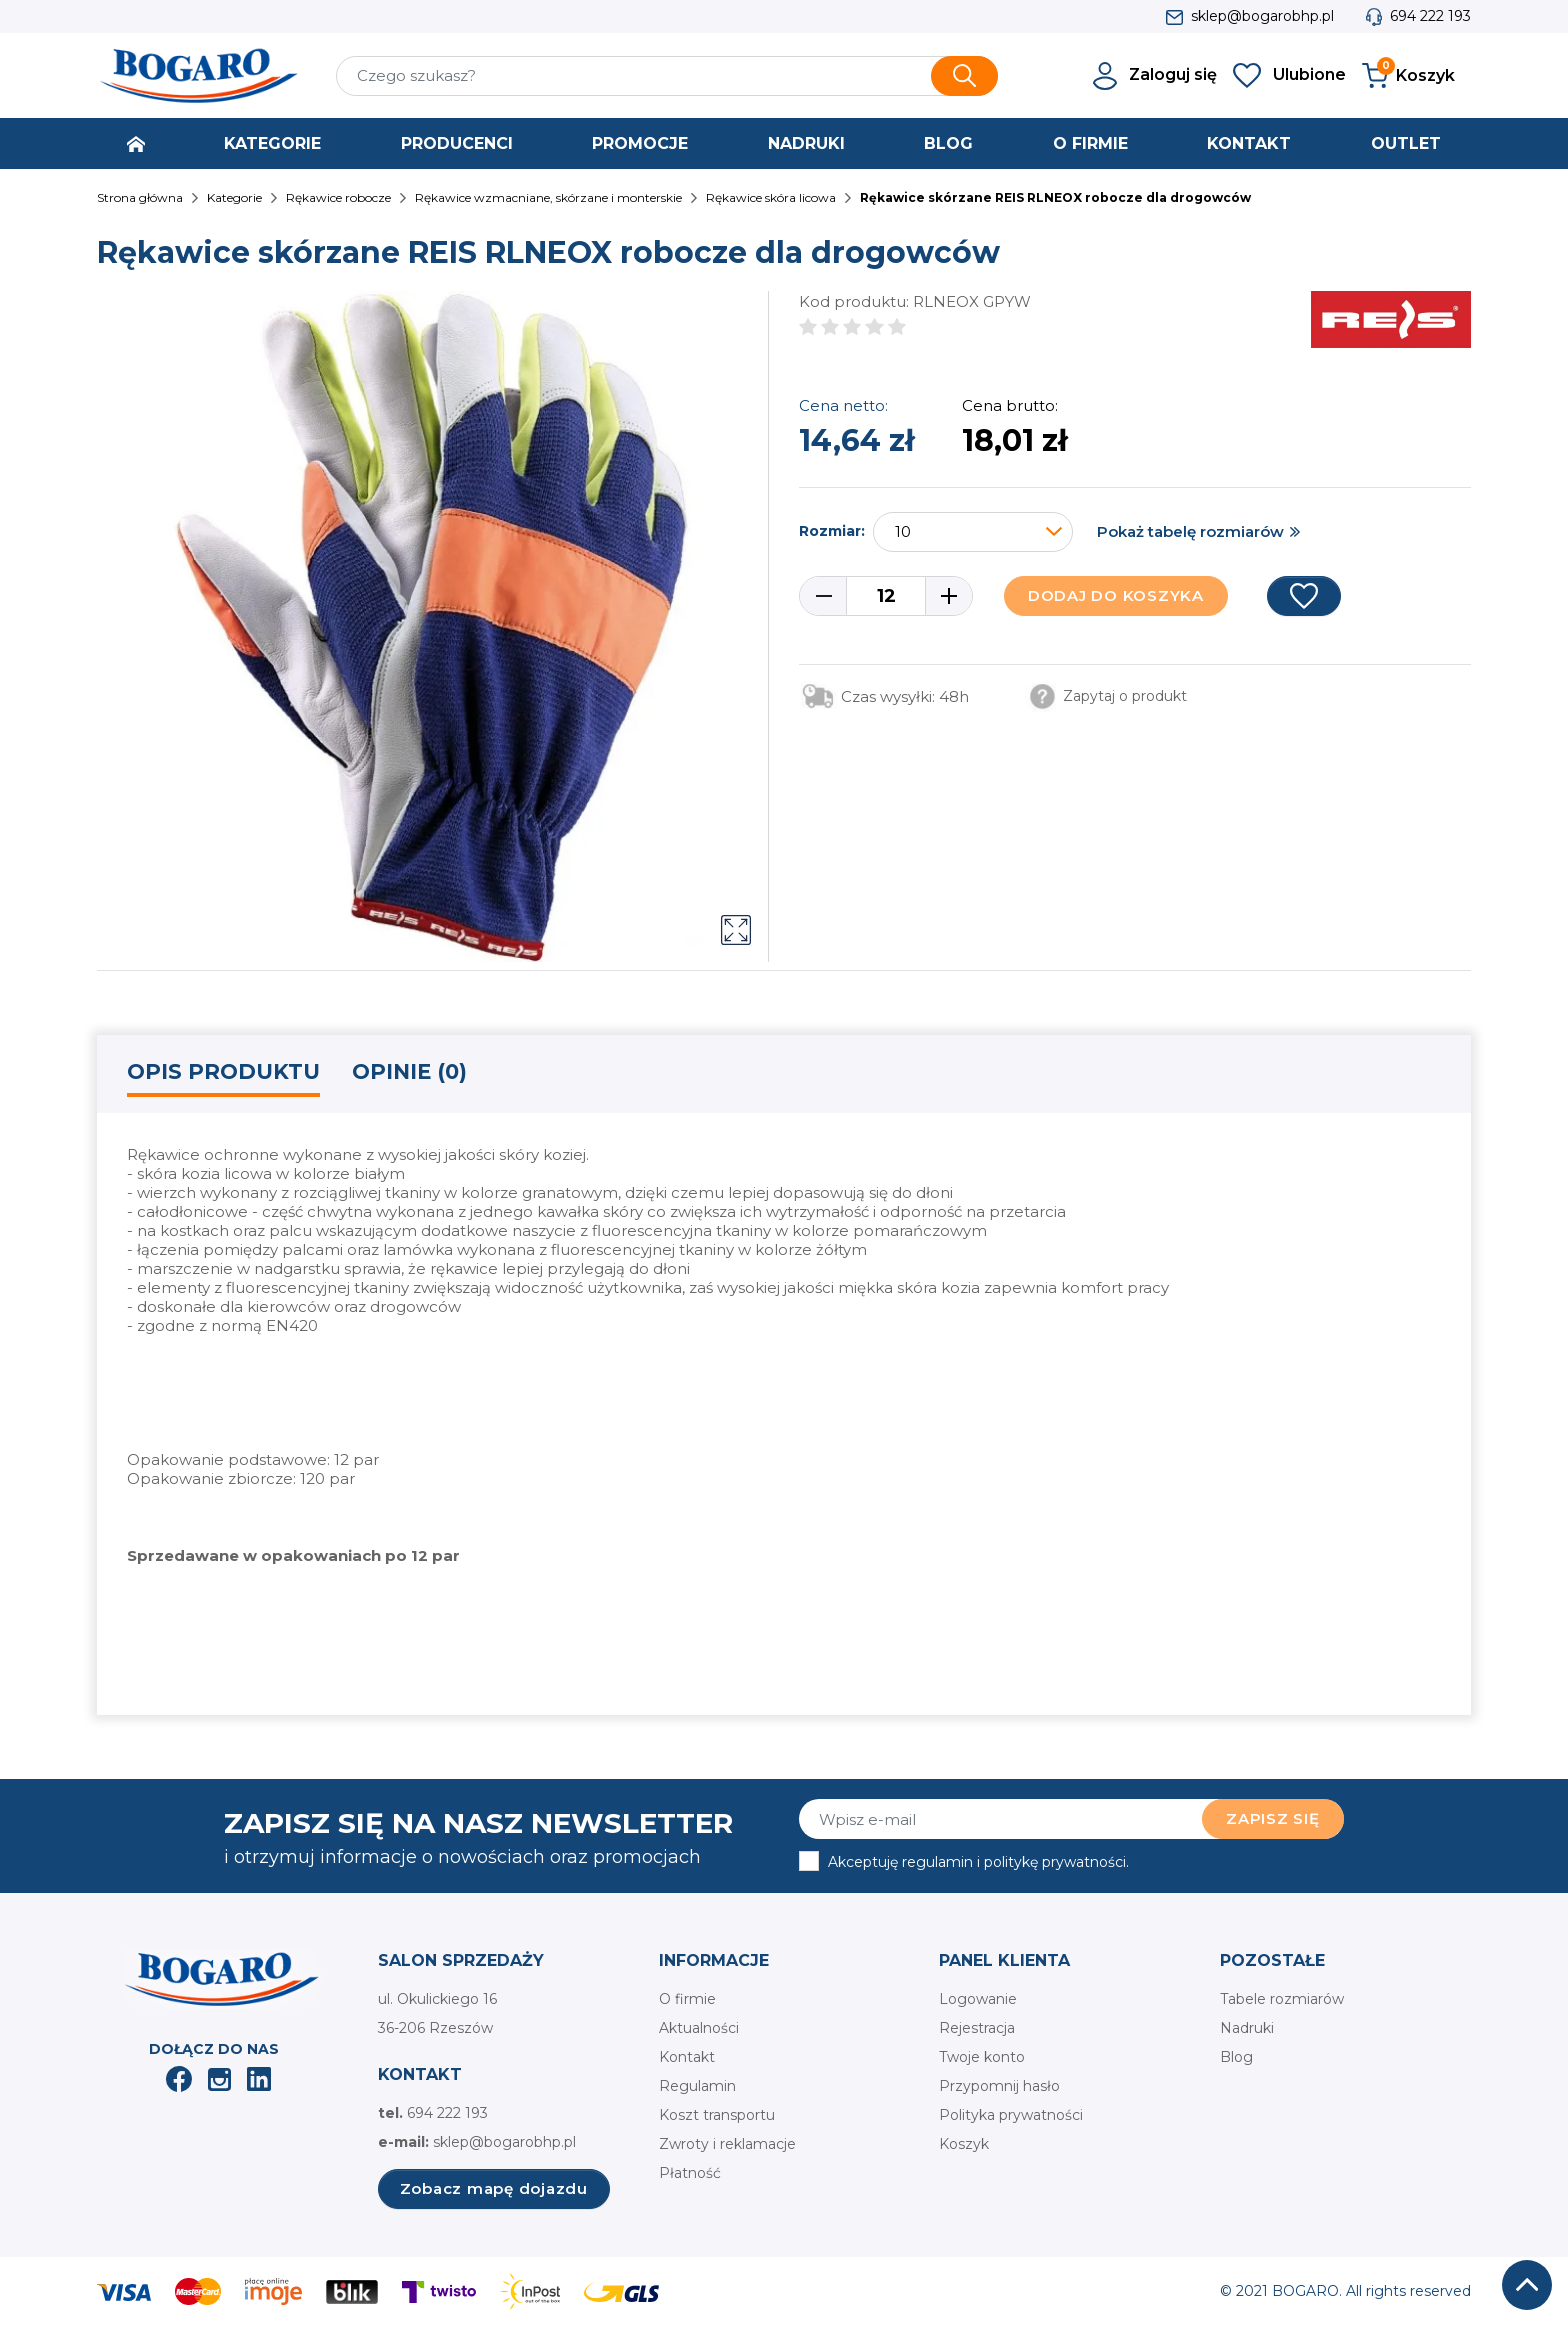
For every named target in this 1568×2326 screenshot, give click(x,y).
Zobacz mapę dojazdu (494, 2188)
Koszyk (964, 2144)
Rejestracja (977, 2028)
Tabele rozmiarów (1282, 1999)
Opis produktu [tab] (223, 1071)
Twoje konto (982, 2057)
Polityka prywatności (1011, 2115)
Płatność (690, 2173)
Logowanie (978, 1999)
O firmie (687, 1999)
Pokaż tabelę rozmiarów (1190, 531)
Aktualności (699, 2028)
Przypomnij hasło (999, 2086)
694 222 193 (1430, 16)
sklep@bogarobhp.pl (1262, 16)
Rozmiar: (832, 531)
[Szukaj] (667, 76)
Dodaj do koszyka (1116, 595)
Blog (1236, 2057)
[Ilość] (886, 596)
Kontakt (687, 2057)
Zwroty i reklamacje (727, 2144)
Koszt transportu (717, 2115)
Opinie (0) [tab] (409, 1071)
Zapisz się (1273, 1818)
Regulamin (697, 2086)
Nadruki (1247, 2028)
